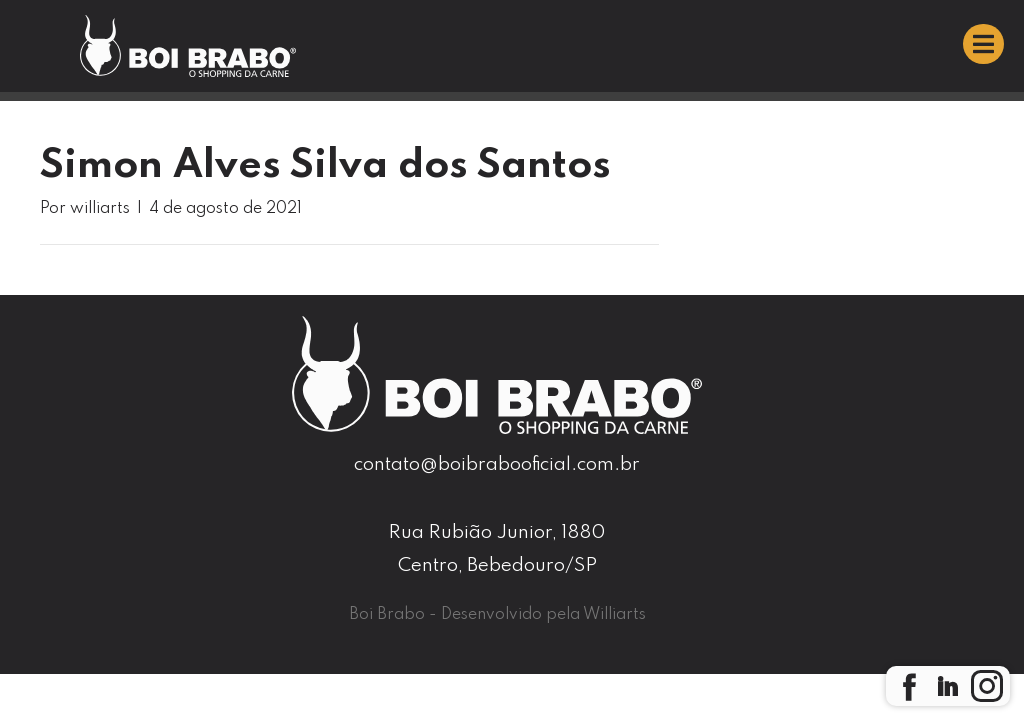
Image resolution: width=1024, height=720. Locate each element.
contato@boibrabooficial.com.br (497, 464)
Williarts (614, 615)
